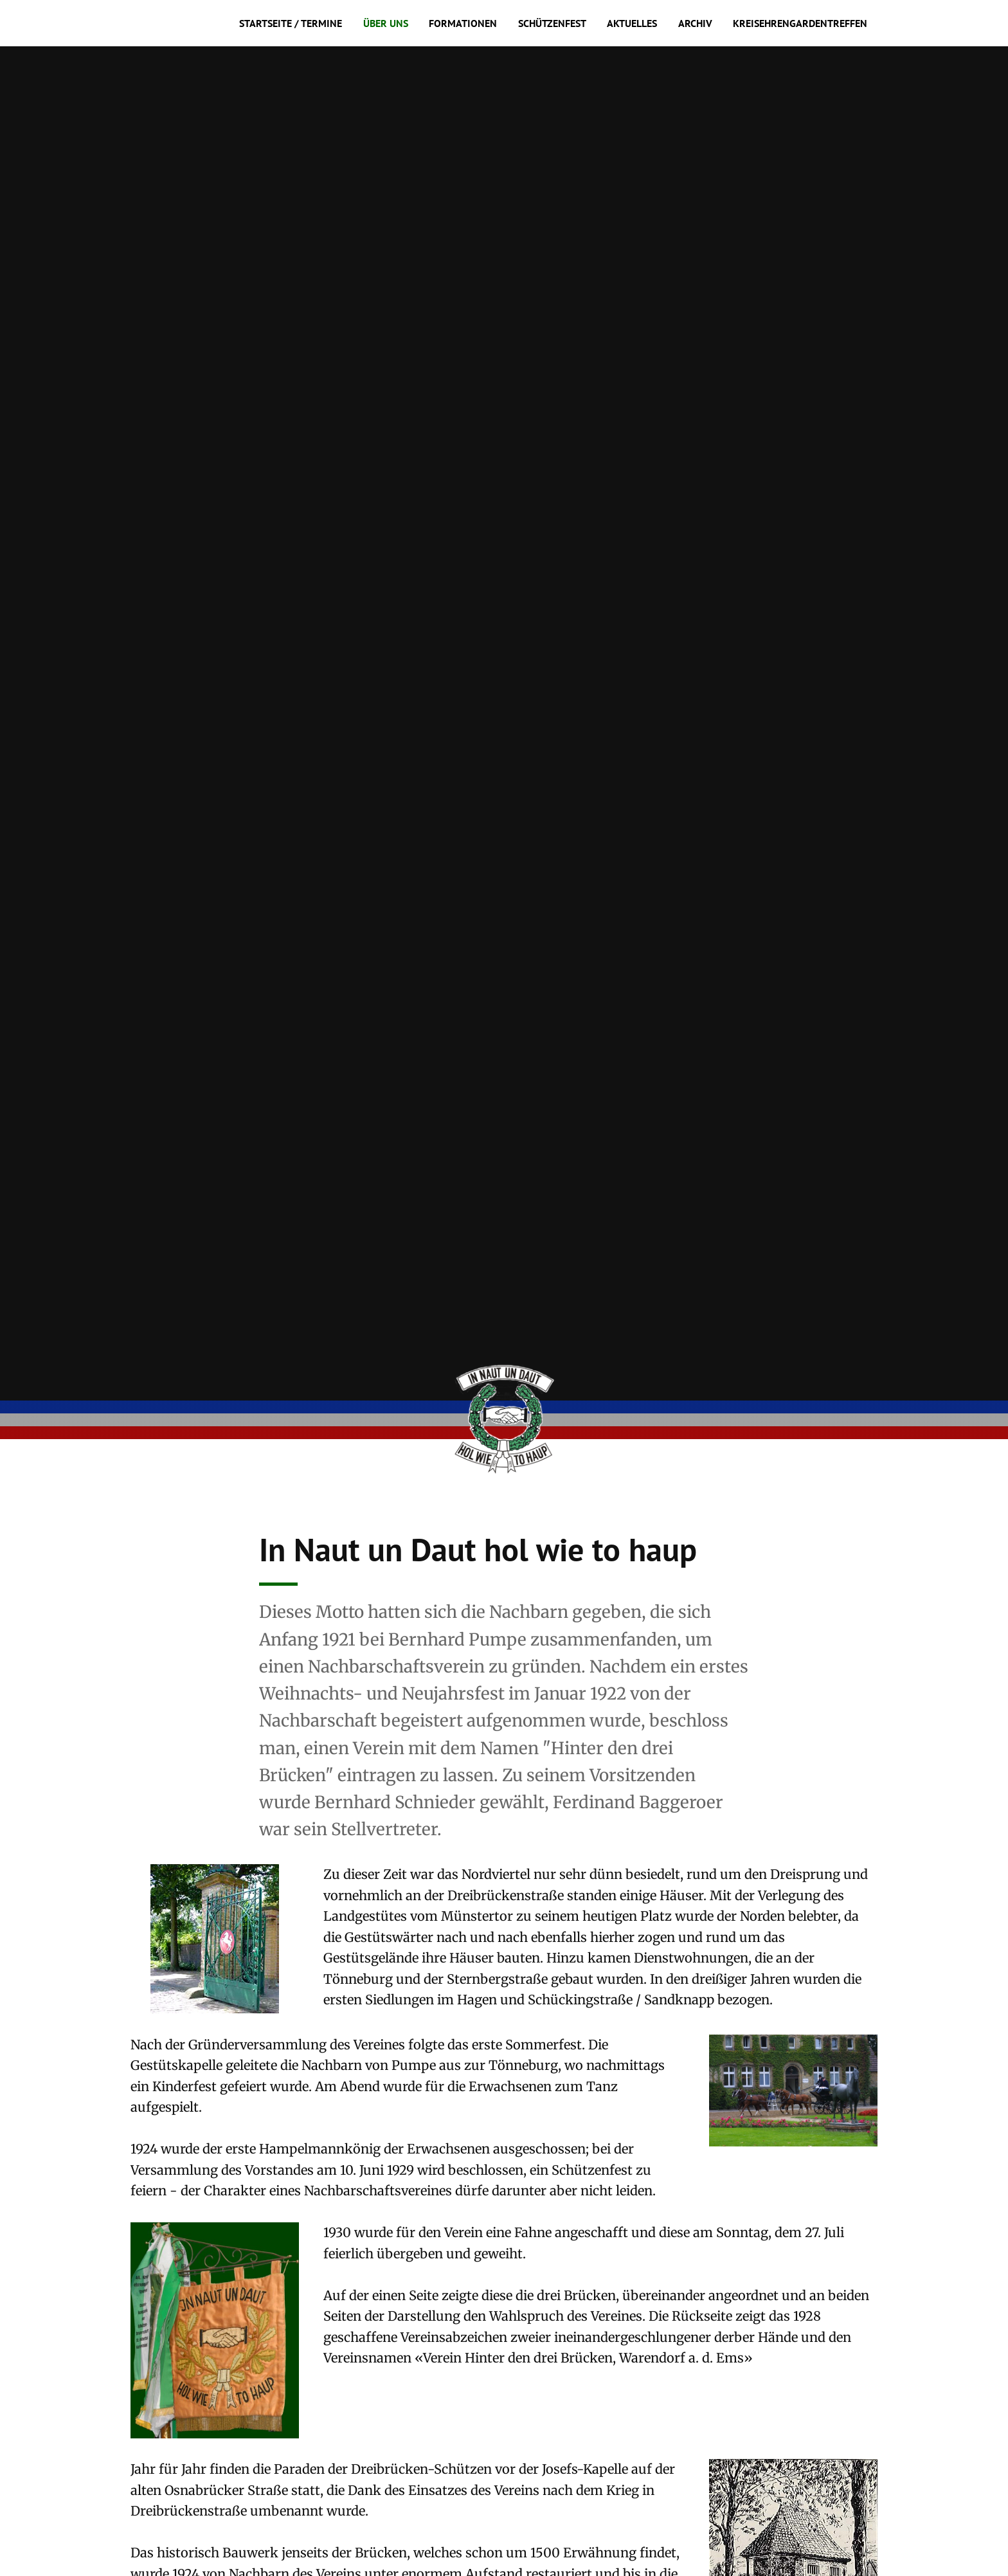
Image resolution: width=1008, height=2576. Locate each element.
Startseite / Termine (290, 23)
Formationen (463, 23)
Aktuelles (632, 23)
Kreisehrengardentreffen (800, 23)
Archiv (695, 23)
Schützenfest (552, 23)
